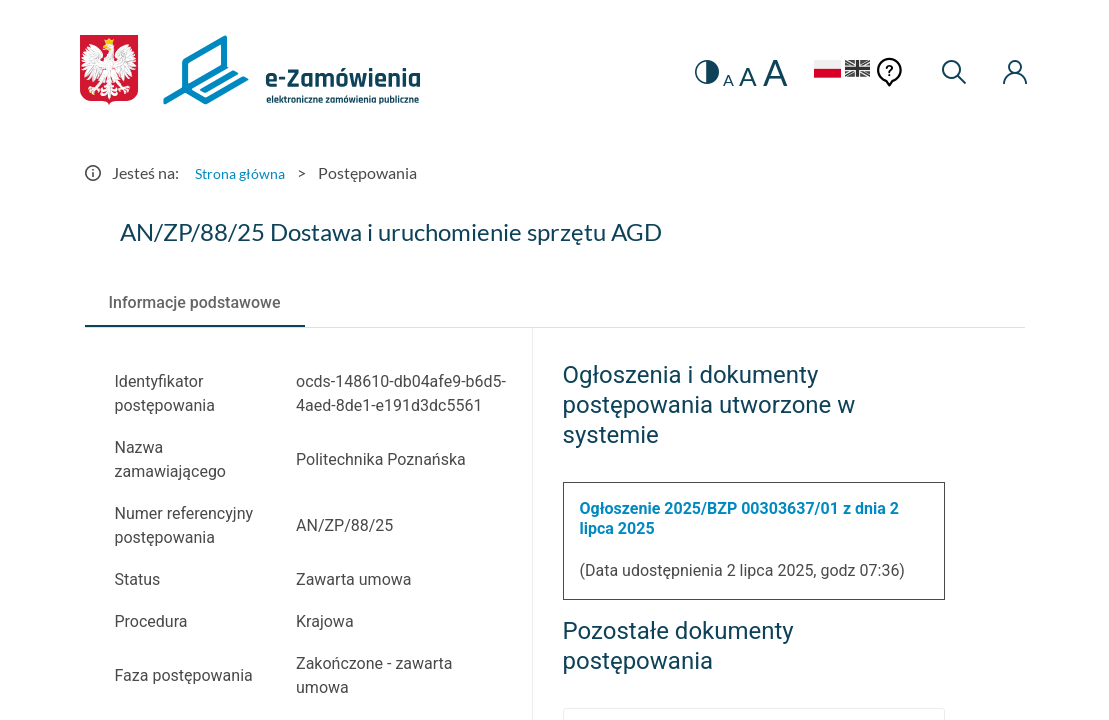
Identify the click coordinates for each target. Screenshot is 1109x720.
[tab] (195, 303)
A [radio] (705, 80)
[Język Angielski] (846, 71)
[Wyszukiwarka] (945, 72)
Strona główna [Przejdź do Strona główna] (245, 172)
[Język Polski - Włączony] (804, 71)
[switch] (680, 72)
